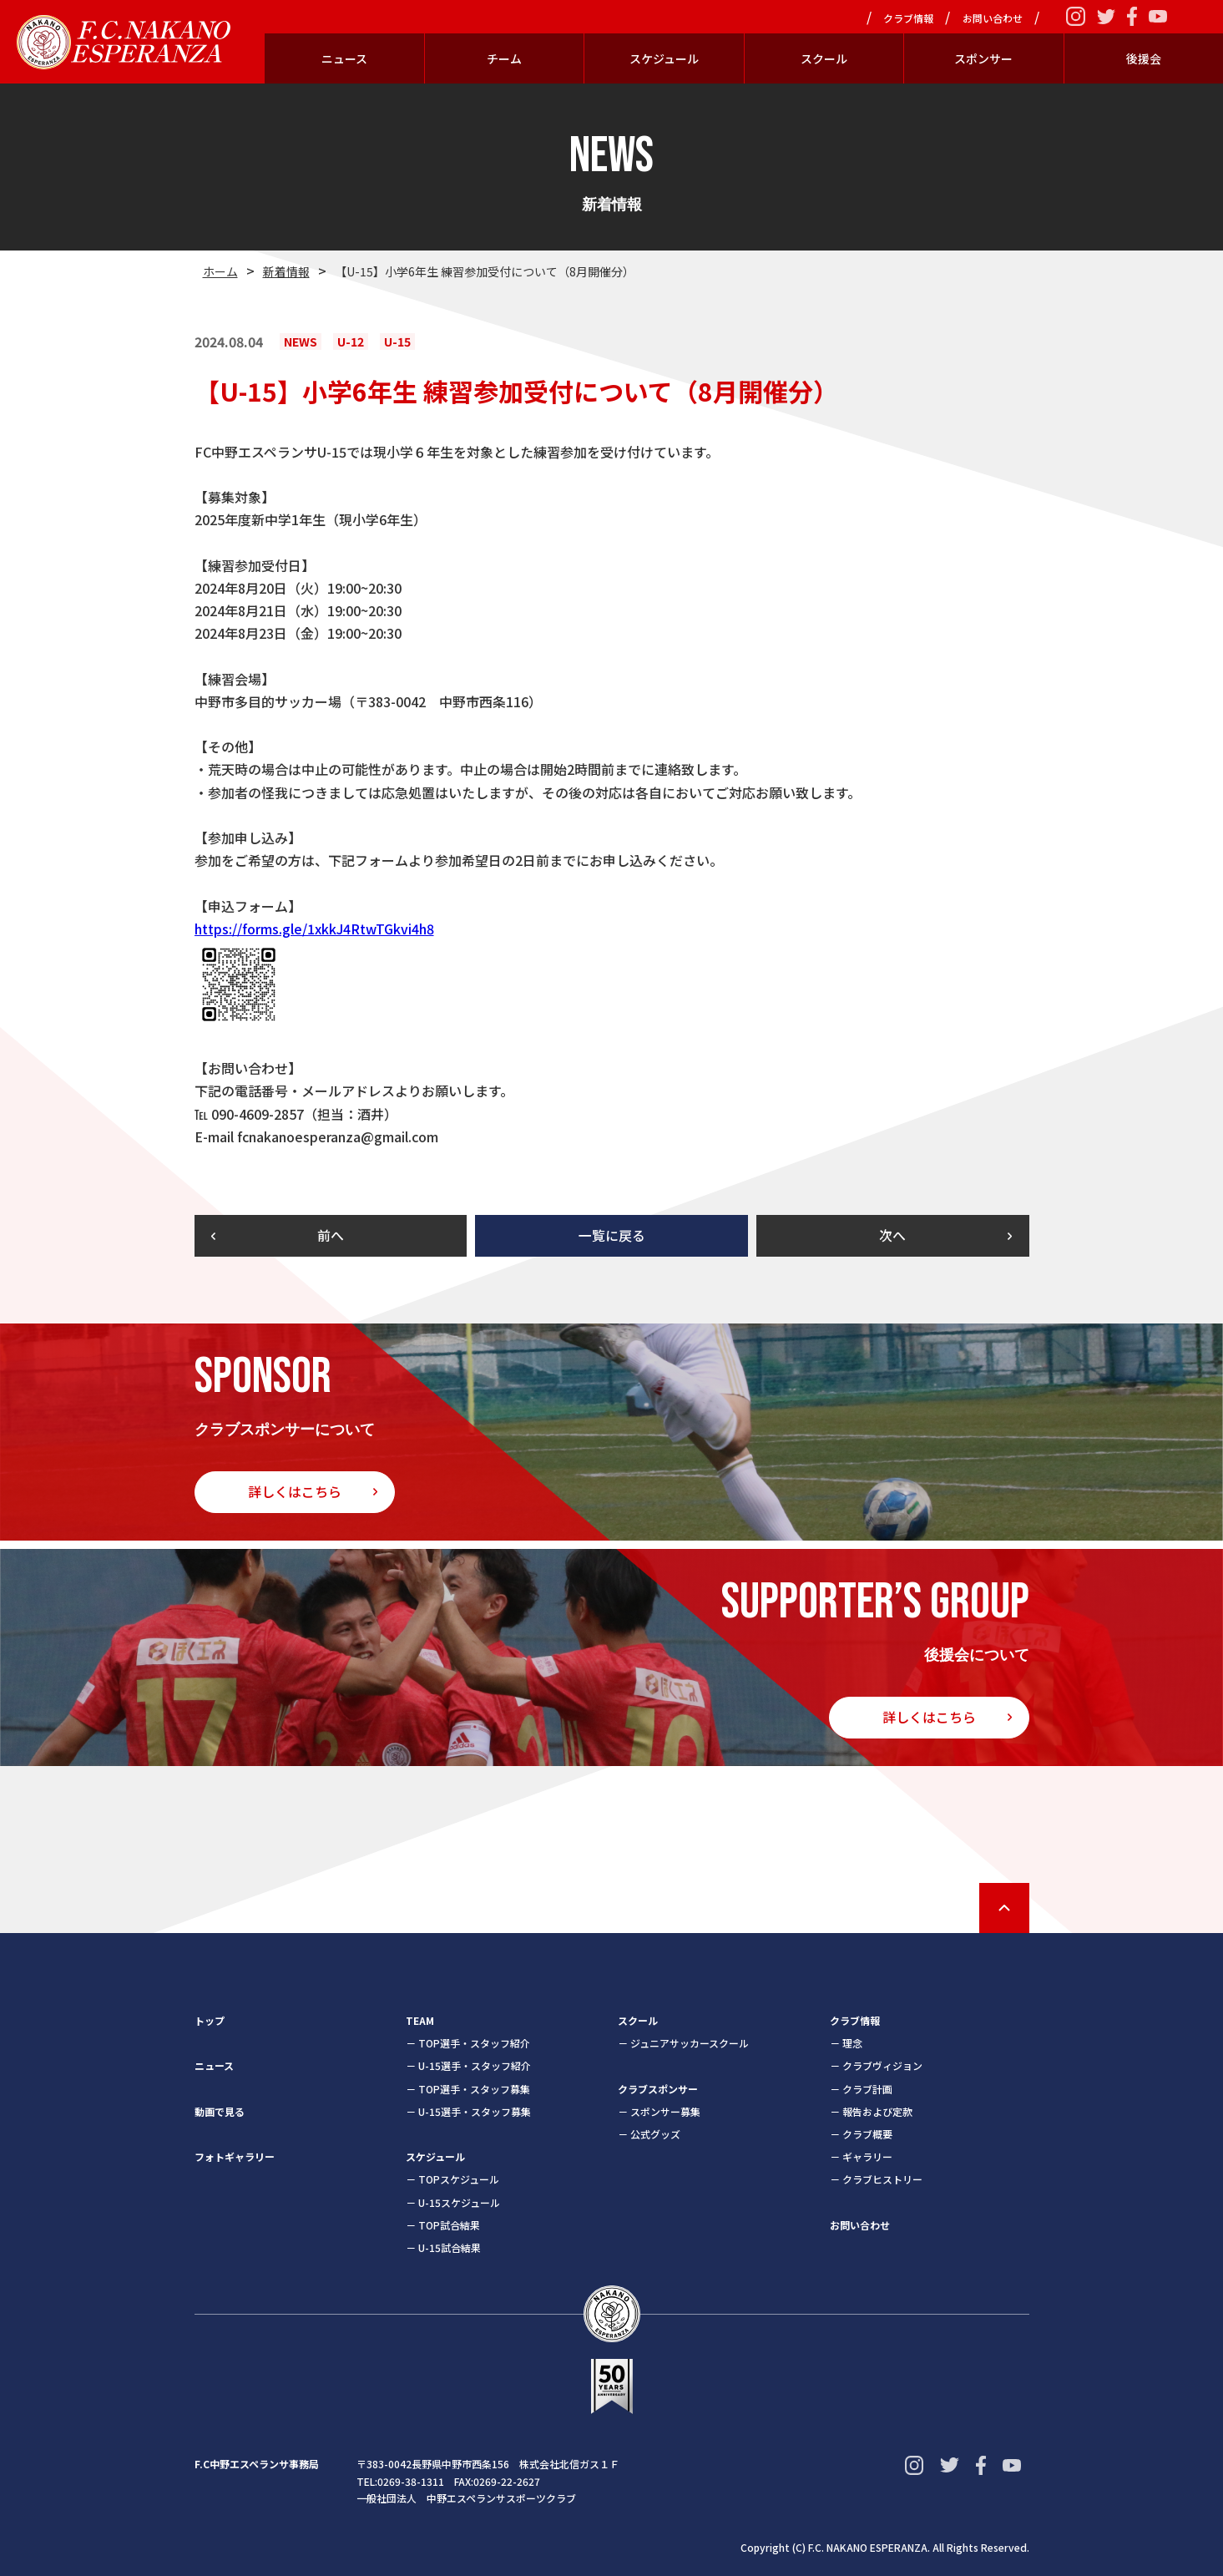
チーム (504, 58)
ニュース (344, 58)
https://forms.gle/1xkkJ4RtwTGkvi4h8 (314, 929)
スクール (824, 58)
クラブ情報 (908, 18)
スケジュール (664, 58)
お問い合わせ (993, 18)
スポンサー (983, 58)
